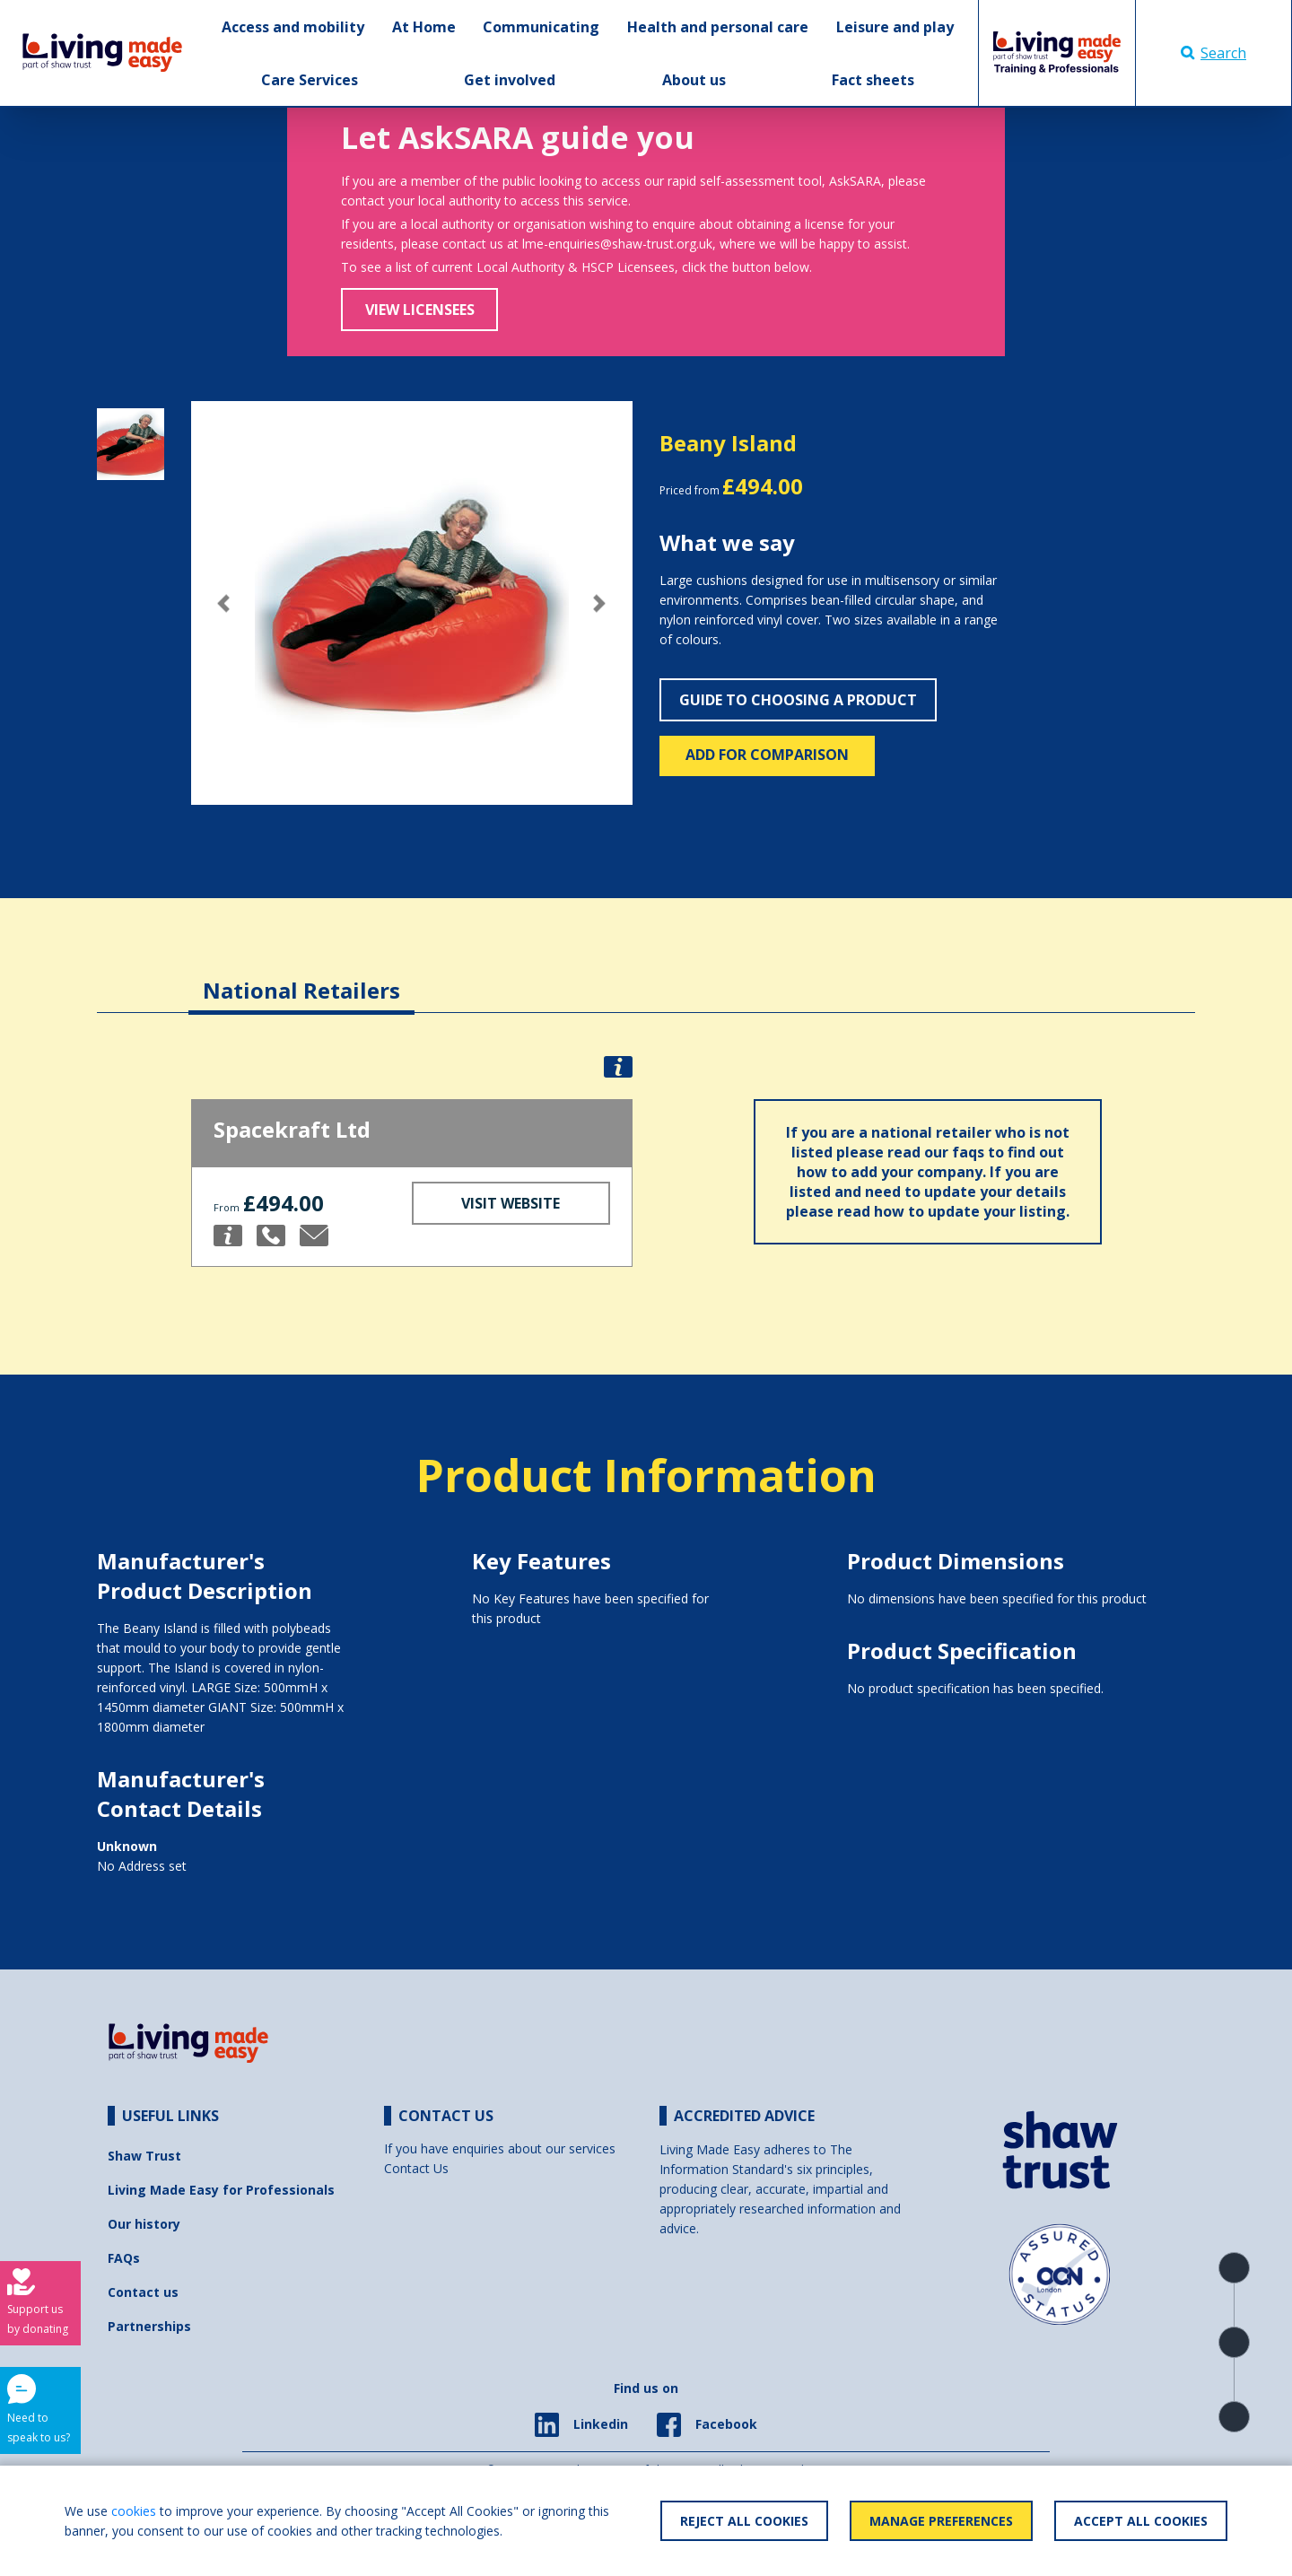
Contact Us (416, 2168)
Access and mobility (293, 27)
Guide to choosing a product (798, 700)
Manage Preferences (941, 2520)
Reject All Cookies (744, 2520)
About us (694, 80)
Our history (144, 2223)
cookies (133, 2510)
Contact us (143, 2292)
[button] (224, 603)
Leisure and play (895, 27)
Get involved (509, 80)
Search (1213, 53)
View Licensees (420, 309)
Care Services (309, 80)
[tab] (301, 976)
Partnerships (149, 2326)
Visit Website (510, 1203)
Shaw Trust (144, 2155)
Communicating (541, 27)
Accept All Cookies (1141, 2520)
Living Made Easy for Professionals (221, 2189)
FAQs (124, 2257)
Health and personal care (717, 27)
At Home (424, 27)
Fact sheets (873, 80)
